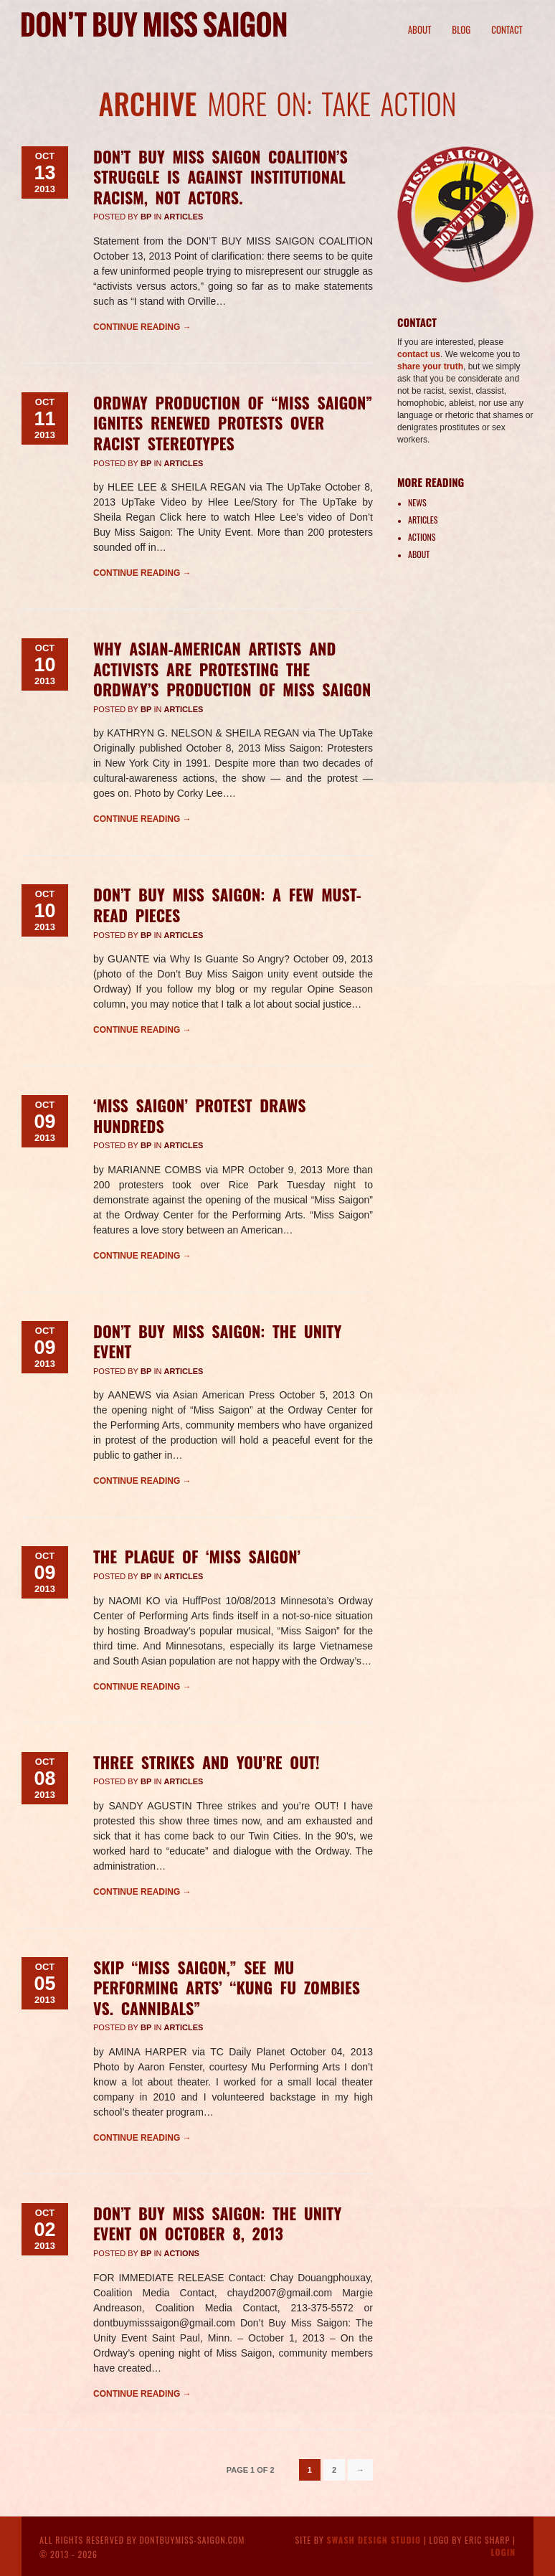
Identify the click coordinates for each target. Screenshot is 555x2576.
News (417, 502)
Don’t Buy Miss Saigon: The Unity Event (217, 1341)
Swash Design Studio (374, 2540)
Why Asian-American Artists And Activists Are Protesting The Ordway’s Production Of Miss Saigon (232, 669)
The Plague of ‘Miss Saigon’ (196, 1556)
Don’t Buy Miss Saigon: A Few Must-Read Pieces (227, 905)
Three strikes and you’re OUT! (206, 1762)
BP (146, 216)
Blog (461, 29)
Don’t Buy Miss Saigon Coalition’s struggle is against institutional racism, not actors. (220, 177)
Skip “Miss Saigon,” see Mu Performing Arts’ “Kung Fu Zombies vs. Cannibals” (226, 1987)
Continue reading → (142, 327)
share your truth (430, 366)
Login (503, 2552)
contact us (418, 354)
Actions (181, 2253)
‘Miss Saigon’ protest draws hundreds (199, 1115)
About (420, 29)
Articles (183, 216)
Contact (507, 29)
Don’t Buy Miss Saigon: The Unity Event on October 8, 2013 (217, 2223)
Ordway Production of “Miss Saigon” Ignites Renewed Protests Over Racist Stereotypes (232, 423)
